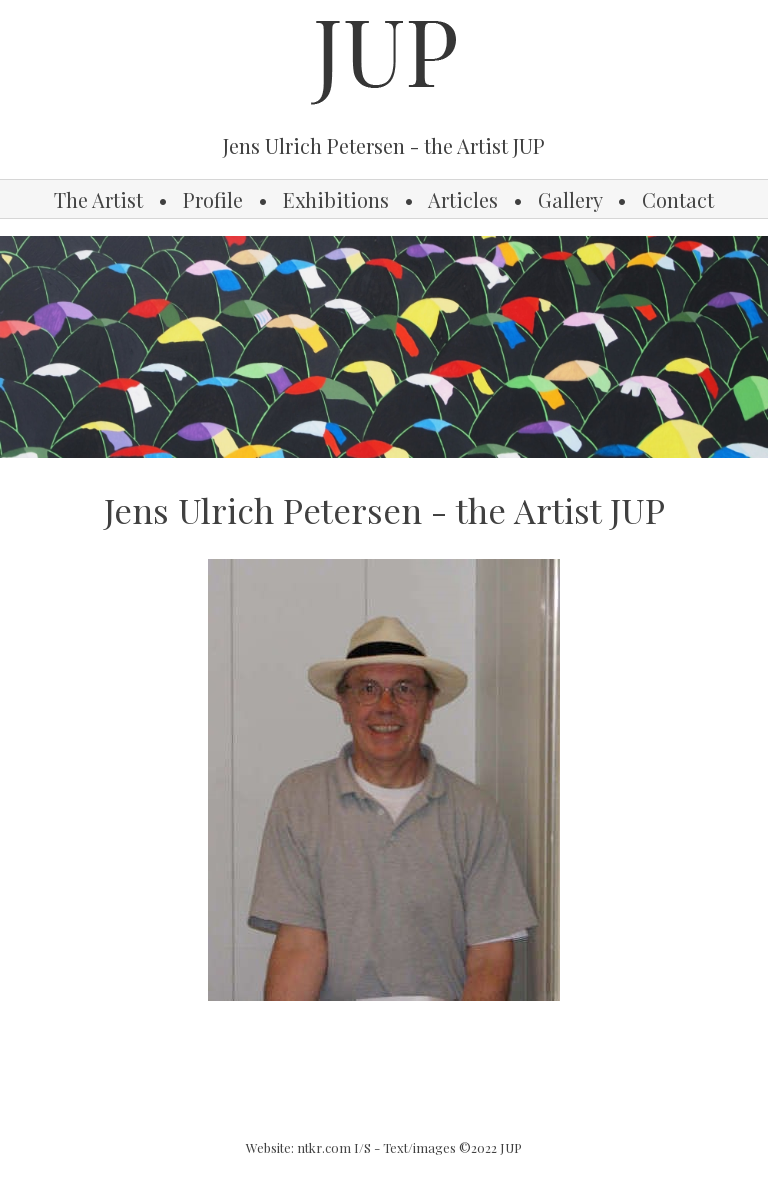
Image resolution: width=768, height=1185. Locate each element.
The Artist (98, 199)
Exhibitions (336, 199)
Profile (213, 199)
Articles (463, 199)
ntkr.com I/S (334, 1147)
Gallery (570, 199)
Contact (678, 199)
